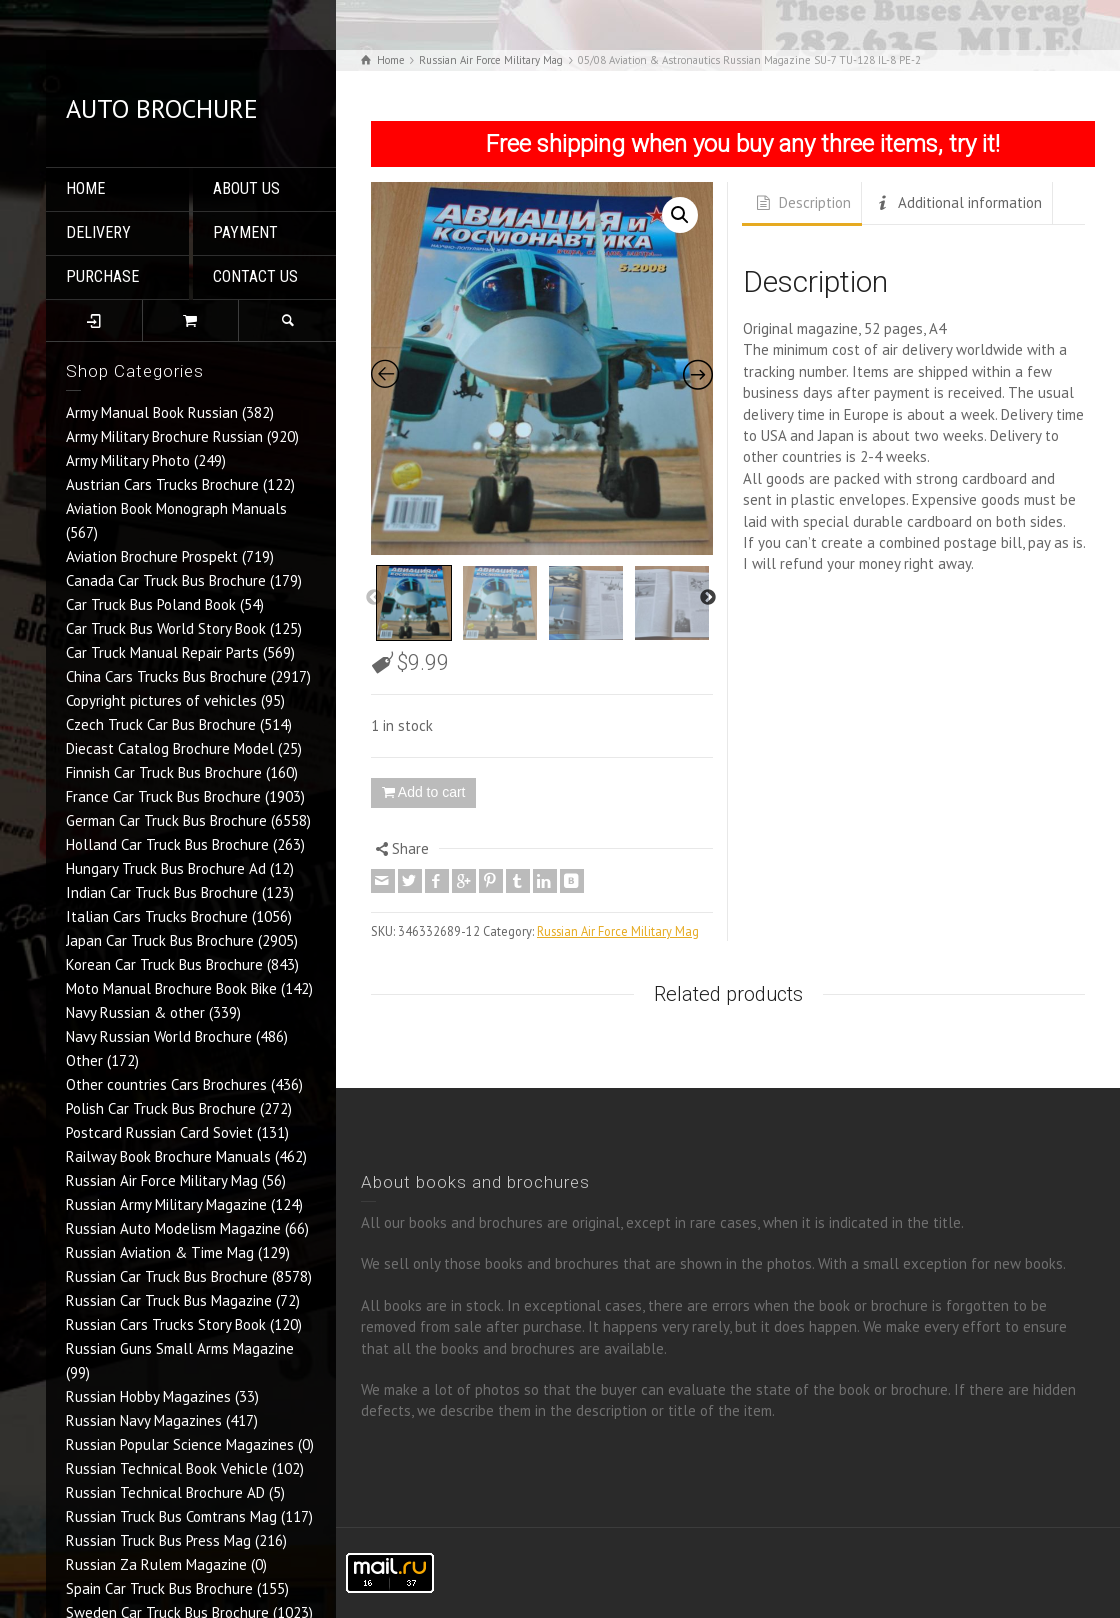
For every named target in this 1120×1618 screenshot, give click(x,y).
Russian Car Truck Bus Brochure (167, 1276)
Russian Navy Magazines (144, 1420)
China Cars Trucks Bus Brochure (166, 676)
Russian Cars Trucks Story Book (166, 1324)
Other (84, 1060)
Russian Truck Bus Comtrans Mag (171, 1516)
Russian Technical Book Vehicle (167, 1468)
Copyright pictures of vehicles (161, 700)
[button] (680, 215)
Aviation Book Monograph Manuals (176, 508)
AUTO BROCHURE (162, 108)
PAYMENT (245, 232)
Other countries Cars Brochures (166, 1084)
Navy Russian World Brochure (159, 1036)
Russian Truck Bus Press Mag (158, 1540)
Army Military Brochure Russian (164, 436)
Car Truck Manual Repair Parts (162, 652)
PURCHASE (102, 276)
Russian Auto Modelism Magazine (173, 1228)
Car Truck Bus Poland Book (151, 604)
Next (708, 598)
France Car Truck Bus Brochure (163, 796)
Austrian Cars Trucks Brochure (162, 484)
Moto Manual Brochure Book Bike (171, 988)
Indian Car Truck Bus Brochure (162, 892)
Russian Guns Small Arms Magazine (180, 1348)
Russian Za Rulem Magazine (156, 1564)
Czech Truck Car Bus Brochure (161, 724)
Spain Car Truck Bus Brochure (159, 1588)
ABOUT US (246, 188)
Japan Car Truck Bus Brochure (160, 940)
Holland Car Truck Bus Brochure (167, 844)
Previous (374, 598)
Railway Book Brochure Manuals (168, 1156)
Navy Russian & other (135, 1012)
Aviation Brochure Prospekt (152, 556)
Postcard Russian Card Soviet (159, 1132)
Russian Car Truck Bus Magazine (169, 1300)
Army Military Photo (128, 460)
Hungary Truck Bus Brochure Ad (166, 868)
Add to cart (432, 792)
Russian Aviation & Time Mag (160, 1252)
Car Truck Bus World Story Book (166, 628)
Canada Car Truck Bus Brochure (166, 580)
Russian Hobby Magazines (148, 1396)
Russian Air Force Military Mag (162, 1180)
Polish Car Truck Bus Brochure (161, 1108)
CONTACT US (255, 276)
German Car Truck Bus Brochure (166, 820)
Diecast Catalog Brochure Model (170, 748)
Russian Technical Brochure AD (165, 1492)
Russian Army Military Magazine (166, 1204)
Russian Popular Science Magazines (180, 1444)
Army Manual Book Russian (152, 412)
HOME (85, 188)
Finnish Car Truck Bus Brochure (164, 772)
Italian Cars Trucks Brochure (157, 916)
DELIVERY (98, 232)
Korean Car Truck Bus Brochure (164, 964)
